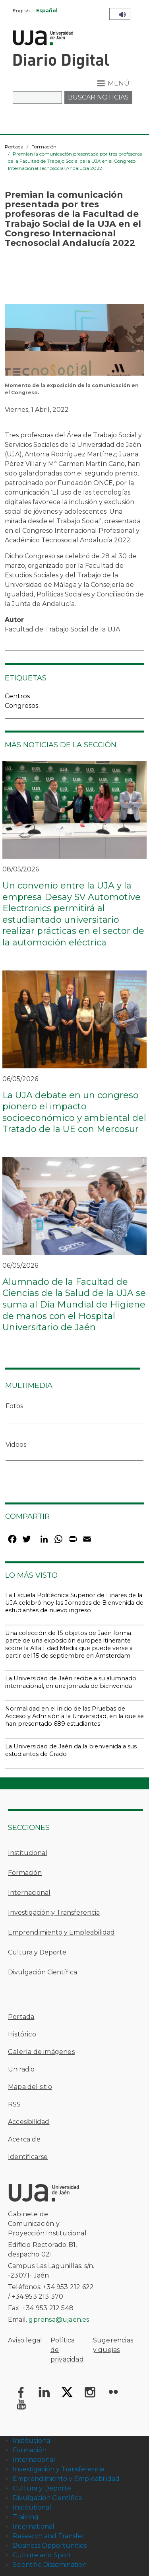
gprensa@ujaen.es (59, 2319)
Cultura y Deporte (37, 1952)
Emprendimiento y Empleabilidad (61, 1932)
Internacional (29, 1892)
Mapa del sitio (30, 2087)
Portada (14, 147)
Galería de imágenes (41, 2052)
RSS (14, 2104)
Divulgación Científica (42, 1972)
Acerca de (24, 2139)
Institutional (32, 2507)
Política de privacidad (67, 2349)
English (21, 11)
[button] (74, 342)
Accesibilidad (29, 2122)
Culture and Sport (42, 2555)
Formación (43, 147)
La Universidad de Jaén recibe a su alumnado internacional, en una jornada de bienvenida (70, 1682)
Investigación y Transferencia (54, 1912)
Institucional (27, 1853)
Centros (17, 696)
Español (47, 11)
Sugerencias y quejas (113, 2345)
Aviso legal (25, 2340)
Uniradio (21, 2069)
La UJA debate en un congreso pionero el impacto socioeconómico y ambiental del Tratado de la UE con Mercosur (74, 1112)
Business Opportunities (50, 2545)
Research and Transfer (49, 2536)
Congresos (21, 705)
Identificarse (28, 2157)
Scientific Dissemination (50, 2564)
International (33, 2526)
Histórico (22, 2034)
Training (26, 2517)
